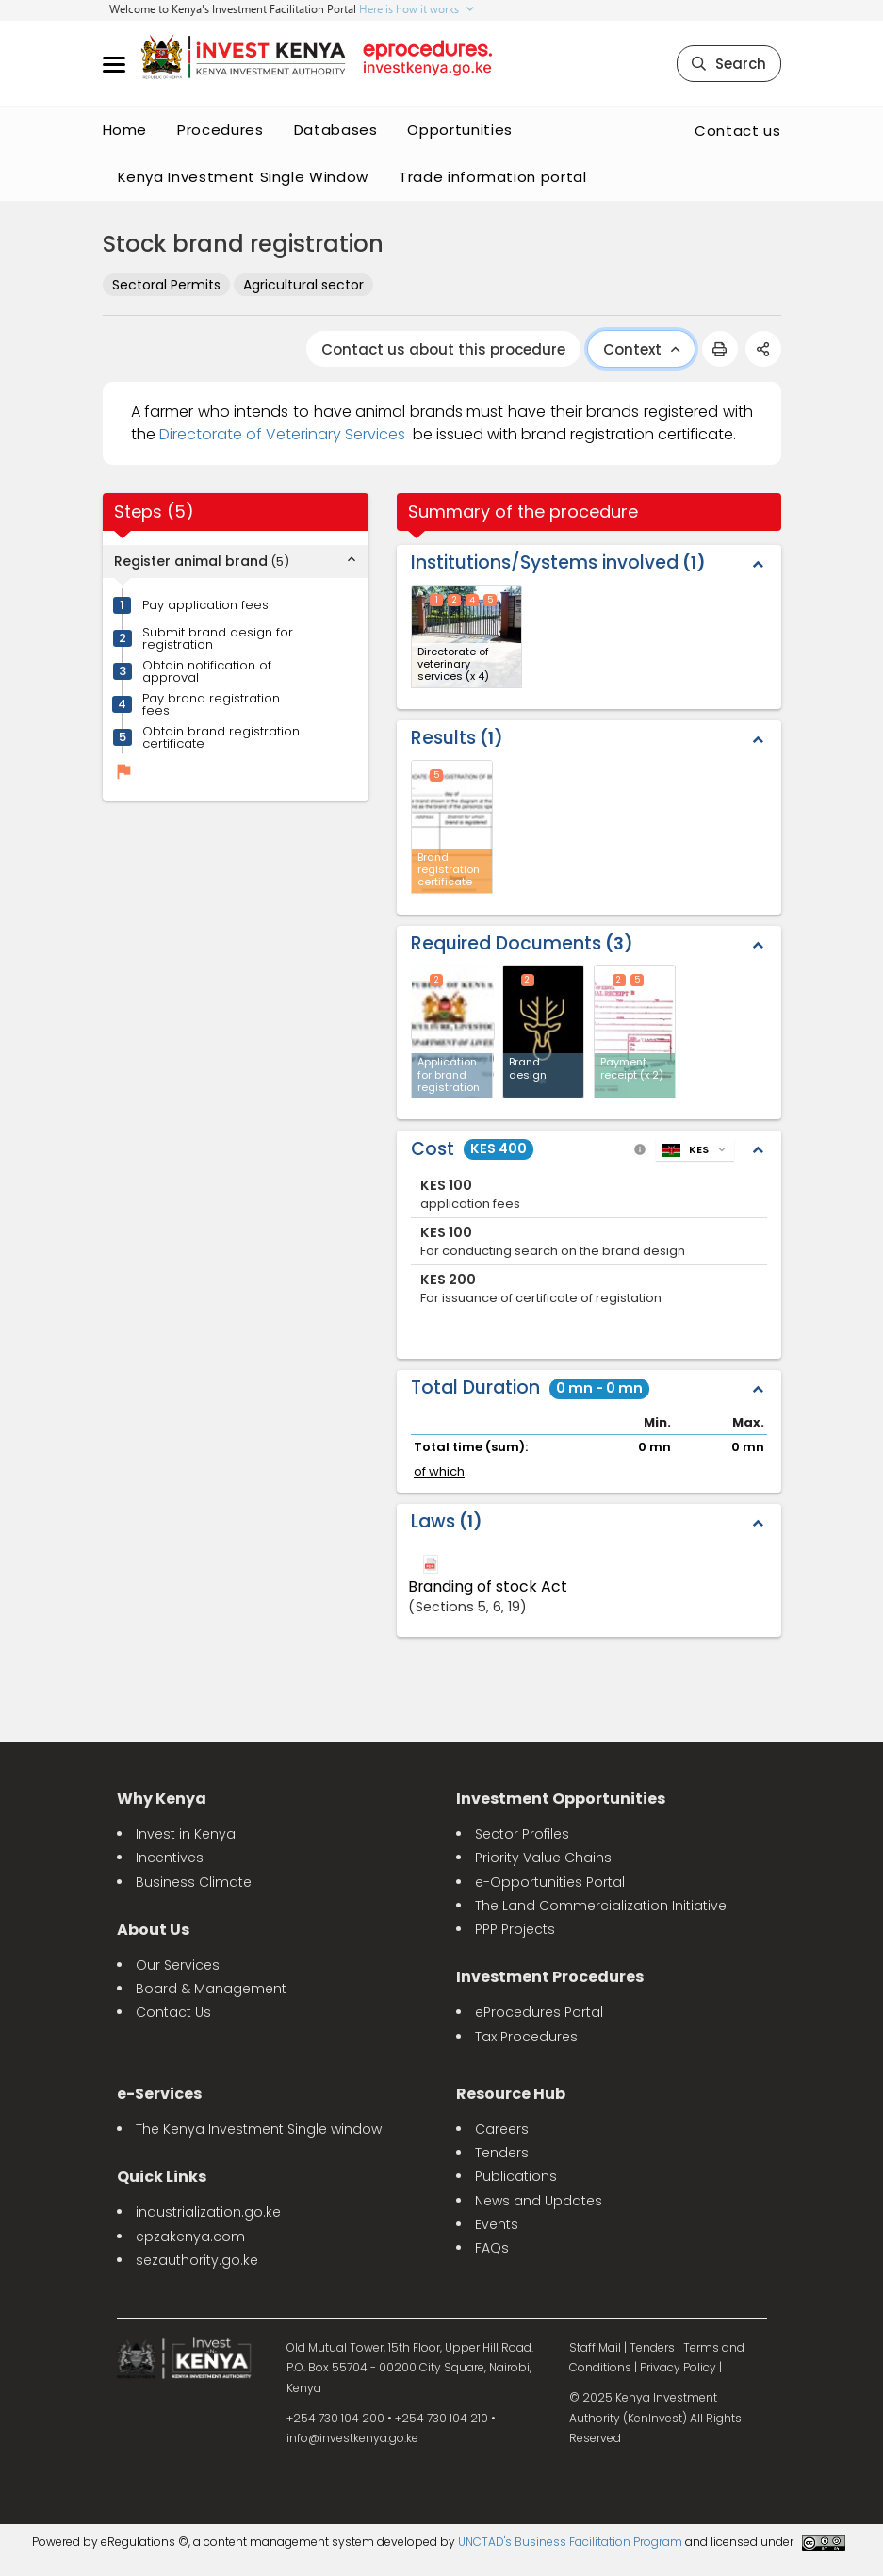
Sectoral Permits (166, 284)
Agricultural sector (303, 284)
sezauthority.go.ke (197, 2260)
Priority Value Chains (543, 1857)
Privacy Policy (678, 2367)
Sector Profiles (522, 1834)
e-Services (159, 2094)
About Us (153, 1929)
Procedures (220, 130)
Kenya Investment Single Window (243, 177)
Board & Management (211, 1988)
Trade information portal (493, 177)
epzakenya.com (190, 2236)
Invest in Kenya (186, 1834)
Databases (336, 130)
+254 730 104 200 (335, 2418)
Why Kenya (161, 1798)
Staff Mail (595, 2347)
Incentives (170, 1857)
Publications (516, 2176)
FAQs (492, 2247)
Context (641, 349)
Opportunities (459, 130)
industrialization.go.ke (208, 2212)
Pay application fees (205, 605)
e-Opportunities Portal (550, 1882)
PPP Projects (515, 1929)
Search (729, 64)
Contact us (738, 130)
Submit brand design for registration (217, 638)
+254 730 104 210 (441, 2418)
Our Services (178, 1965)
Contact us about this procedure (443, 349)
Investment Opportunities (560, 1798)
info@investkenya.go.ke (352, 2438)
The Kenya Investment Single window (259, 2129)
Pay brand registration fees (211, 704)
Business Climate (194, 1882)
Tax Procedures (526, 2036)
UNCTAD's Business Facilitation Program (570, 2542)
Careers (502, 2129)
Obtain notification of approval (206, 671)
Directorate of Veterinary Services (282, 434)
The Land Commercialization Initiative (601, 1905)
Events (496, 2224)
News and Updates (538, 2200)
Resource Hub (510, 2094)
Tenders (502, 2152)
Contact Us (173, 2012)
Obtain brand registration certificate (221, 737)
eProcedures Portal (539, 2012)
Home (125, 130)
